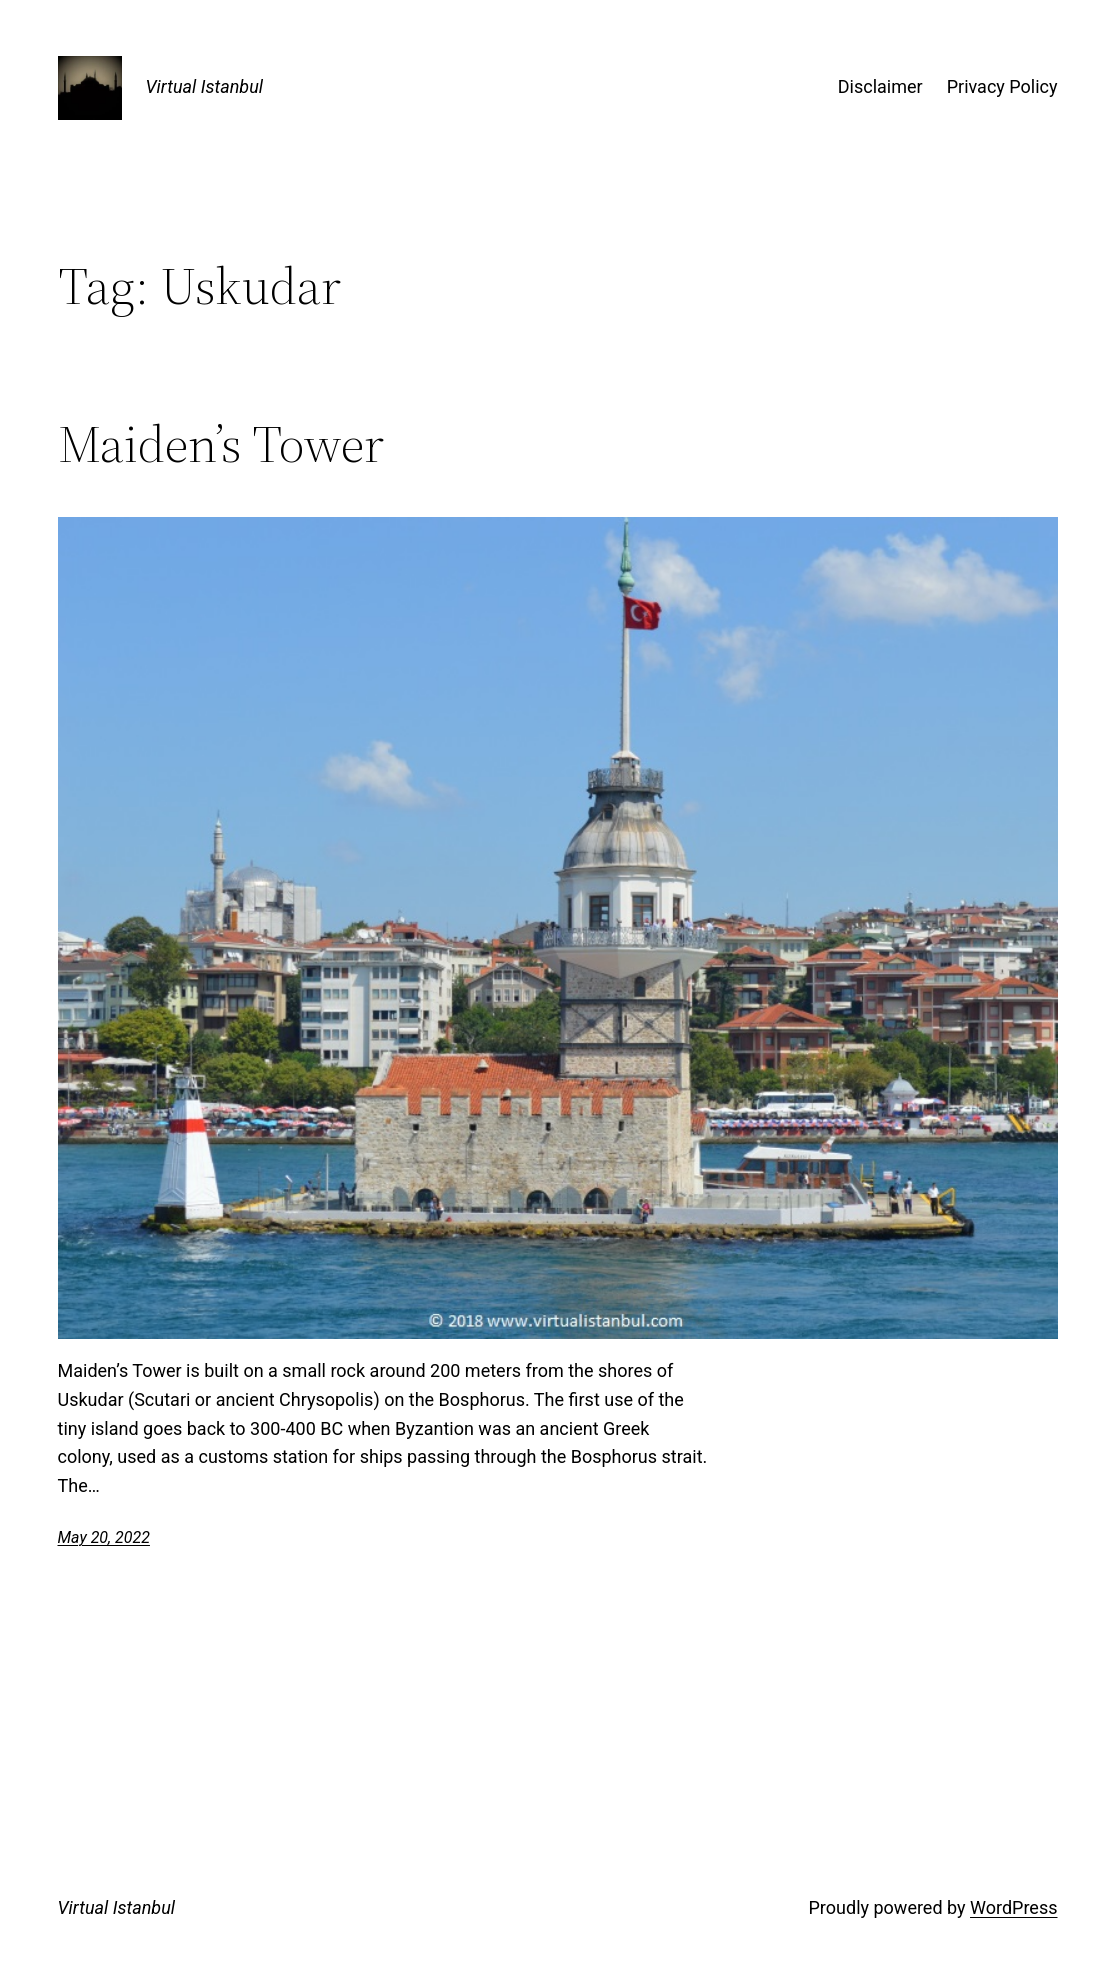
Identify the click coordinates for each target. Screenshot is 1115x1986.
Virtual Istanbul (205, 86)
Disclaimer (880, 86)
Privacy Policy (1002, 86)
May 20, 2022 (104, 1537)
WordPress (1013, 1907)
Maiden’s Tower (221, 444)
